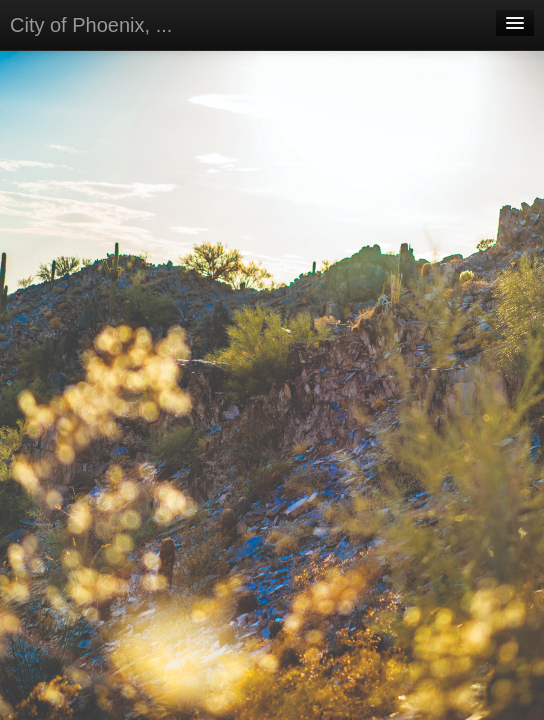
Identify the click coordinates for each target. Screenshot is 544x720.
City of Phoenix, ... (91, 25)
